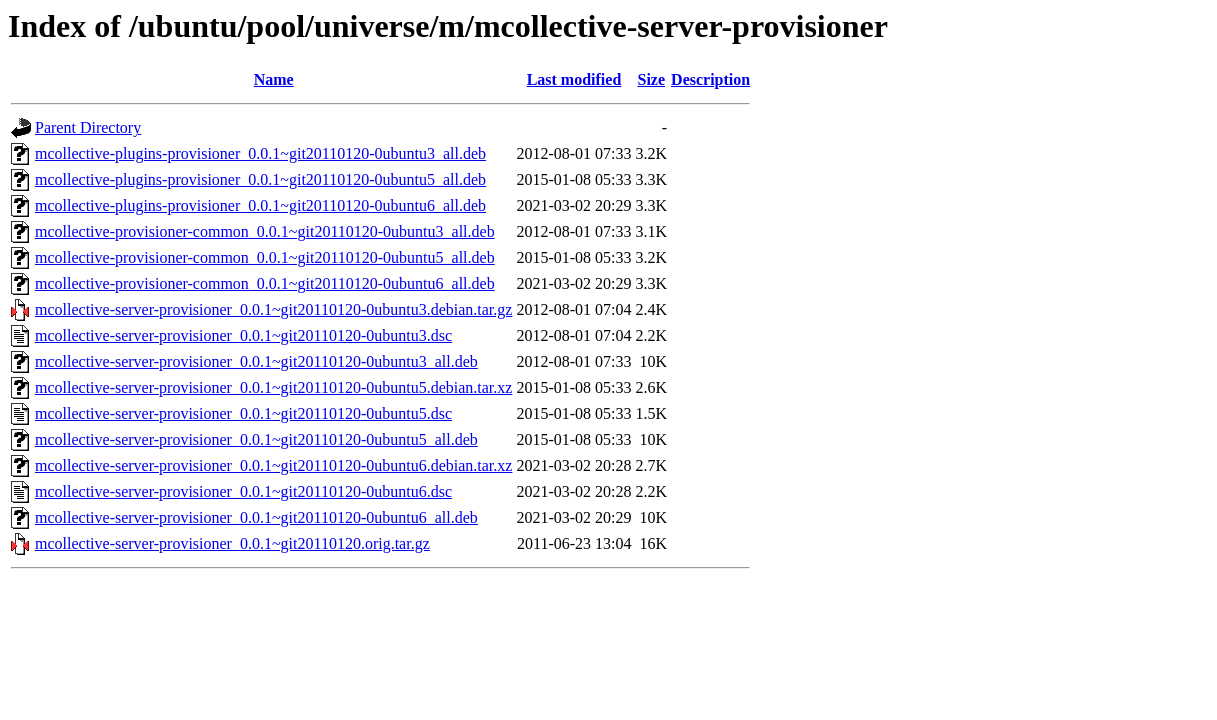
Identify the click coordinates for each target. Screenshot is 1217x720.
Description (710, 79)
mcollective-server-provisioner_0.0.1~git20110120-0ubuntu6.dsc (243, 491)
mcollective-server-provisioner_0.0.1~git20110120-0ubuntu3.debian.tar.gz (273, 309)
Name (274, 79)
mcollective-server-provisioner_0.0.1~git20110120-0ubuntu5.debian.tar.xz (273, 387)
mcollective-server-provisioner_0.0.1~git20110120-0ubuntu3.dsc (243, 335)
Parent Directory (88, 127)
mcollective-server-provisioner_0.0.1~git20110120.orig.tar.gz (232, 543)
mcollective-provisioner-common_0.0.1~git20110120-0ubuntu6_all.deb (265, 283)
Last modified (574, 79)
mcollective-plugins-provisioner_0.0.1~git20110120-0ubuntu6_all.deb (260, 205)
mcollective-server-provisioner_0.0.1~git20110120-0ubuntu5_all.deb (256, 439)
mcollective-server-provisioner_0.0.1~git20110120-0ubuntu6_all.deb (256, 517)
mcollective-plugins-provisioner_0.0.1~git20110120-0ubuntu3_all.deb (260, 153)
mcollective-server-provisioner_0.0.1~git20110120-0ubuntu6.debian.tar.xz (273, 465)
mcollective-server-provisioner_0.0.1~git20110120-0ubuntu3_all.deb (256, 361)
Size (652, 79)
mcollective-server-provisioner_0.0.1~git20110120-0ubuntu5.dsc (243, 413)
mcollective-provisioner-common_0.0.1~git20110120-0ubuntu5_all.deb (265, 257)
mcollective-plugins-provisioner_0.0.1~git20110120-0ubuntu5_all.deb (260, 179)
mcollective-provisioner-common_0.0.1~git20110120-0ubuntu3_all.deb (265, 231)
